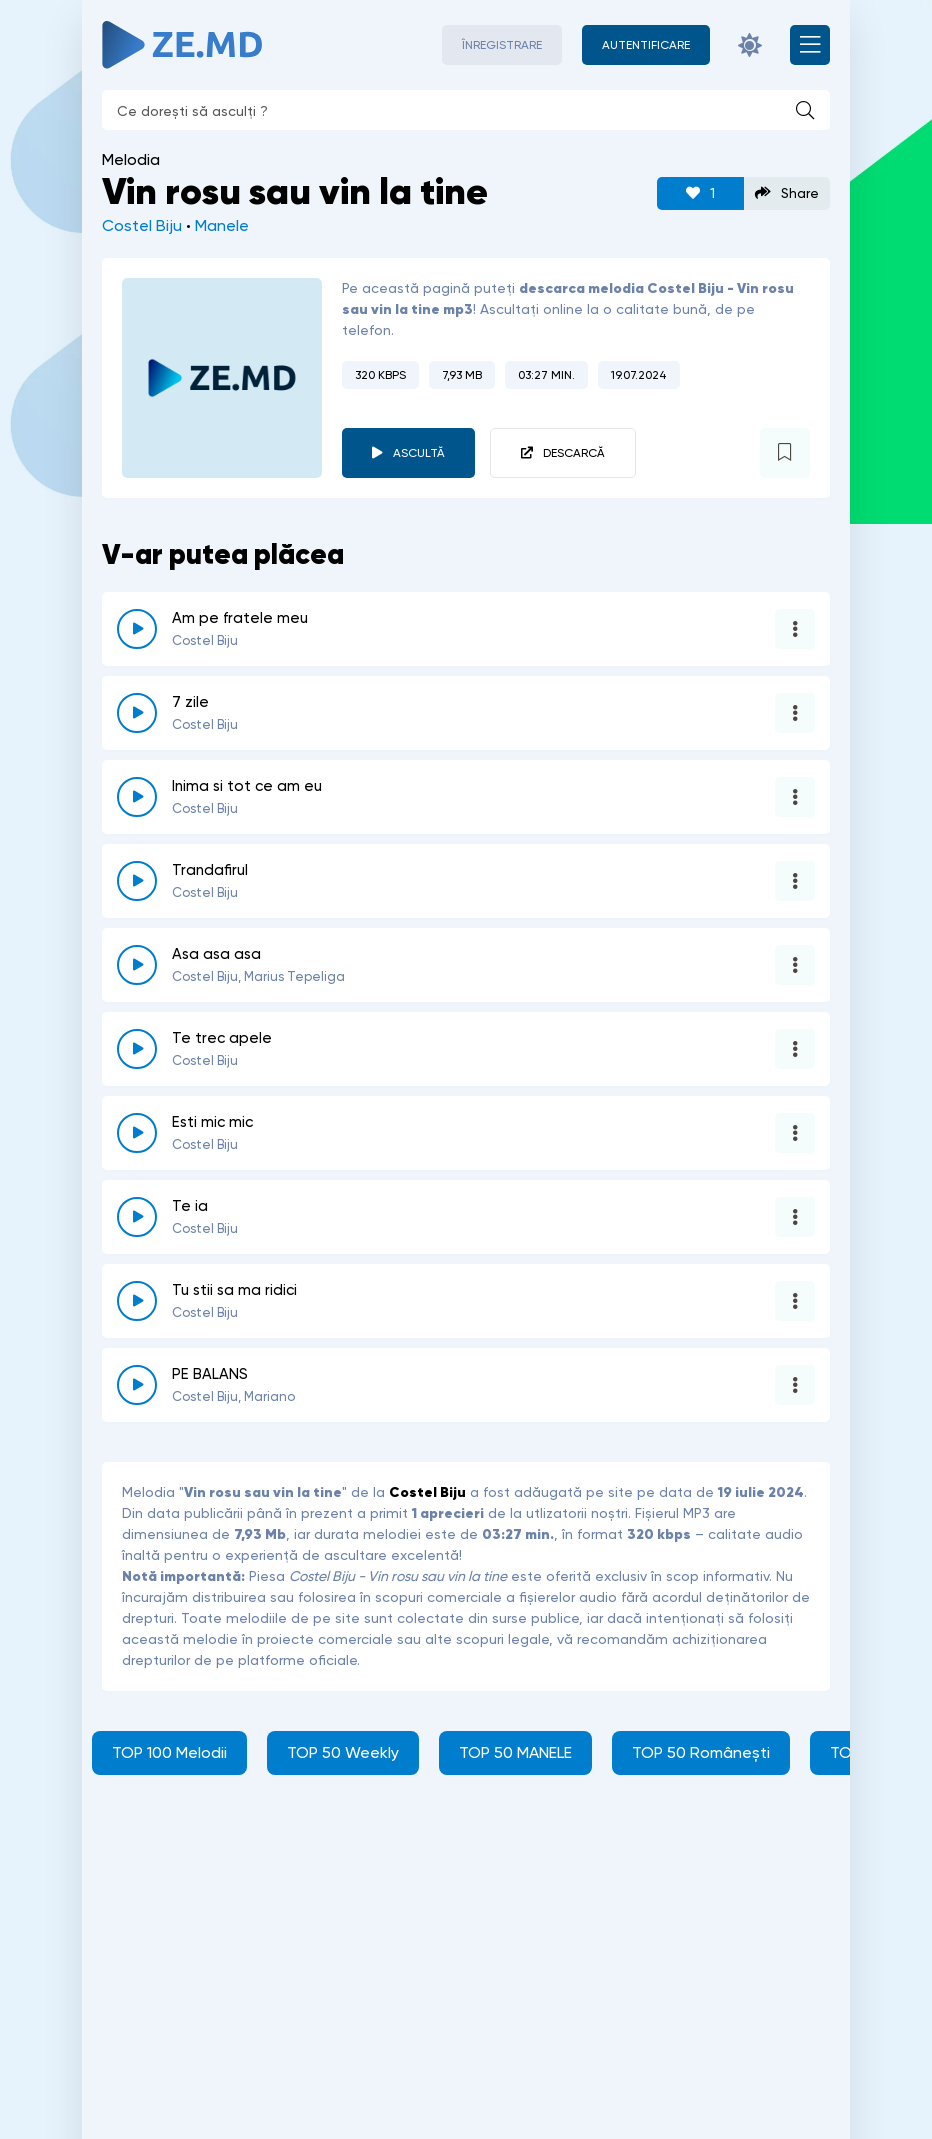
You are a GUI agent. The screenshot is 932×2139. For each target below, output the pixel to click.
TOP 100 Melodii (169, 1752)
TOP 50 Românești (701, 1752)
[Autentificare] (646, 45)
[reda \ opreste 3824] (137, 965)
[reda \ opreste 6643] (137, 1049)
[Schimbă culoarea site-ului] (750, 45)
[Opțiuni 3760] (795, 1301)
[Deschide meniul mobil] (810, 45)
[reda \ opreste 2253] (137, 881)
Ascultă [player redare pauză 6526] (419, 453)
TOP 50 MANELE (515, 1752)
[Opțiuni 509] (795, 1217)
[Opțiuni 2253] (795, 881)
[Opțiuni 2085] (795, 797)
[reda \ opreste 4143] (137, 1133)
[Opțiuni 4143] (795, 1133)
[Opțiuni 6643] (795, 1049)
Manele (222, 225)
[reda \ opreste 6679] (137, 629)
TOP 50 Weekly (343, 1752)
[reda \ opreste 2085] (137, 797)
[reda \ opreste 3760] (137, 1301)
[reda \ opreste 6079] (137, 1385)
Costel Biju (142, 225)
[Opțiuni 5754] (795, 713)
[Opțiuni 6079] (795, 1385)
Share (787, 193)
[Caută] (805, 110)
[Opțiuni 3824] (795, 965)
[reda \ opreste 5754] (137, 713)
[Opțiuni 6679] (795, 629)
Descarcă (574, 453)
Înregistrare (502, 45)
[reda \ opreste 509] (137, 1217)
